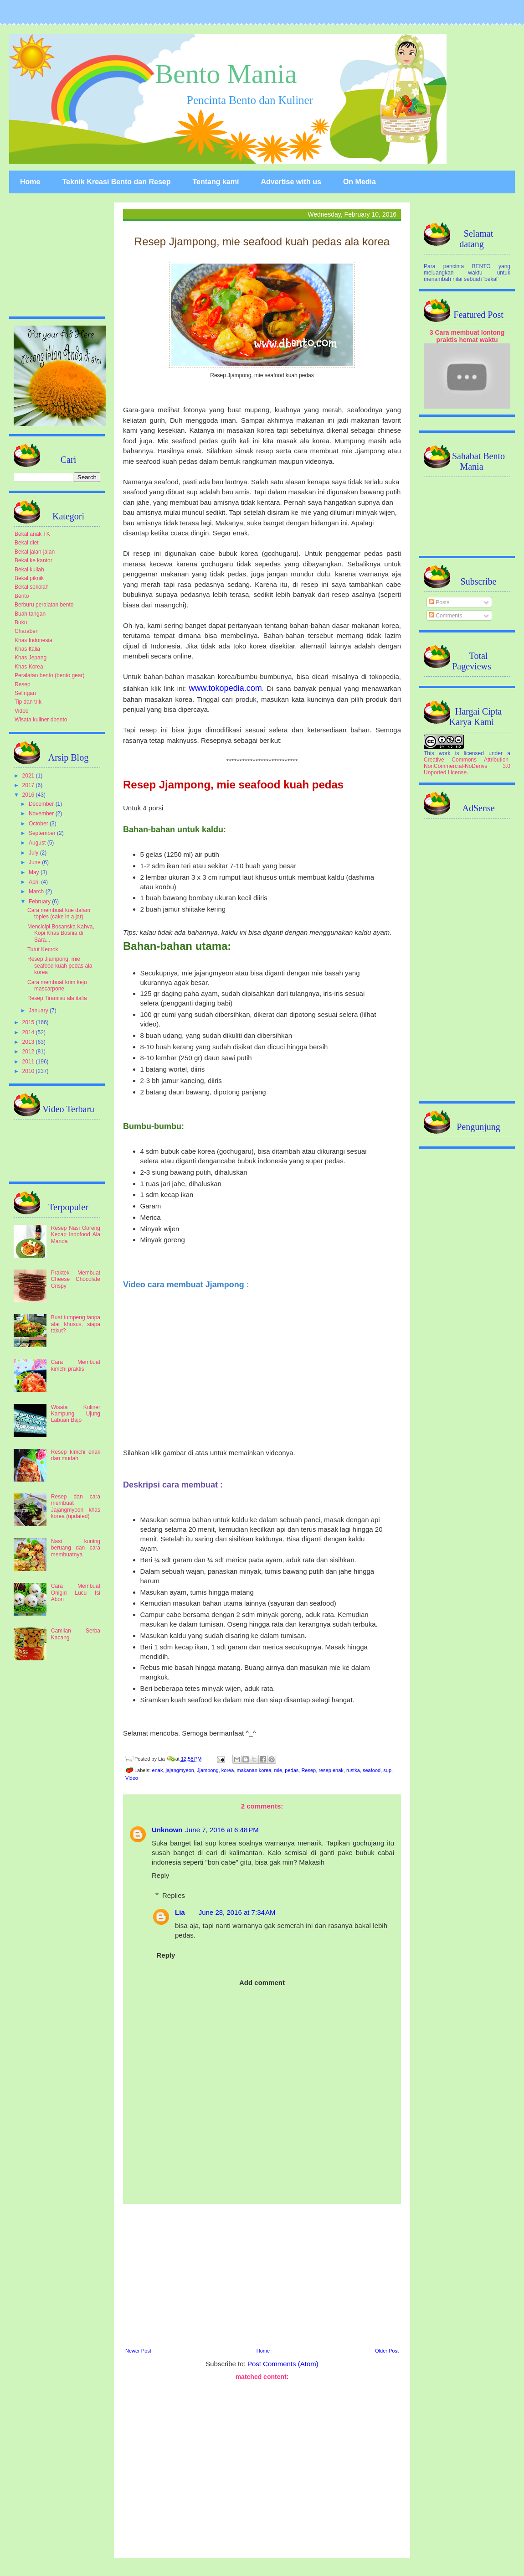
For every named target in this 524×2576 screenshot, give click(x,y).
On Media (359, 182)
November (42, 813)
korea (227, 1770)
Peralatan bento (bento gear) (49, 675)
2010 (29, 1071)
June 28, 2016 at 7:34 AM (237, 1912)
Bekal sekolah (32, 587)
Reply (160, 1875)
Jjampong (208, 1770)
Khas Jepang (30, 657)
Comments (445, 615)
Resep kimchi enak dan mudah (75, 1455)
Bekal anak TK (32, 534)
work (444, 753)
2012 (29, 1051)
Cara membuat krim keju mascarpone (57, 985)
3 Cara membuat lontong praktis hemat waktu (467, 336)
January (39, 1010)
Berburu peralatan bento (44, 604)
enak (157, 1770)
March (37, 891)
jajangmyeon (180, 1770)
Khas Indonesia (33, 640)
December (42, 804)
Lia (180, 1912)
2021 (29, 775)
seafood (371, 1770)
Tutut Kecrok (42, 949)
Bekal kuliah (29, 569)
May (35, 872)
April (35, 882)
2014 (29, 1032)
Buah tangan (30, 614)
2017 (29, 785)
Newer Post (138, 2350)
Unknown (167, 1830)
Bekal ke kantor (33, 560)
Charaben (27, 631)
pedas (291, 1770)
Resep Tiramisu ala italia (57, 998)
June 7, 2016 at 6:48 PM (222, 1830)
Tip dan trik (28, 702)
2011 (29, 1061)
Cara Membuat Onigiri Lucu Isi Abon (75, 1592)
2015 (29, 1022)
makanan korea (254, 1770)
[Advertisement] (262, 2275)
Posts (439, 602)
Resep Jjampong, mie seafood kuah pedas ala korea (59, 965)
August (38, 843)
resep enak (331, 1770)
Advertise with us (291, 182)
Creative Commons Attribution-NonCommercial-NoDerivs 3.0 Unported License (467, 766)
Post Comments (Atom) (283, 2364)
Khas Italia (27, 649)
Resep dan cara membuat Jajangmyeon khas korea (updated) (75, 1506)
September (43, 833)
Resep (308, 1770)
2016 (29, 795)
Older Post (387, 2350)
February (40, 901)
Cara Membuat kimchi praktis (75, 1365)
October (39, 823)
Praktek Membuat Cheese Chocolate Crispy (75, 1279)
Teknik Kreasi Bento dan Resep (116, 182)
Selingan (25, 693)
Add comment (262, 1982)
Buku (21, 622)
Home (30, 182)
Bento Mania (226, 74)
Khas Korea (29, 666)
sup (387, 1770)
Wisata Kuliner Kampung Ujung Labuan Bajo (75, 1414)
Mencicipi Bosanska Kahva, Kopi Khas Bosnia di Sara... (60, 933)
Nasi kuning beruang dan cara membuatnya (75, 1548)
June (35, 862)
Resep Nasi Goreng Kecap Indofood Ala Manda (75, 1234)
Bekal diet (27, 542)
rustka (353, 1770)
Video (131, 1778)
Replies (173, 1895)
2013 (29, 1042)
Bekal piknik (29, 578)
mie (278, 1770)
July (34, 853)
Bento (22, 596)
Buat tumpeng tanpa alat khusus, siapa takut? (75, 1324)
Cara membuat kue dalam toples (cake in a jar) (58, 913)
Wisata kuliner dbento (41, 719)
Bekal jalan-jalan (35, 552)
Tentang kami (215, 182)
